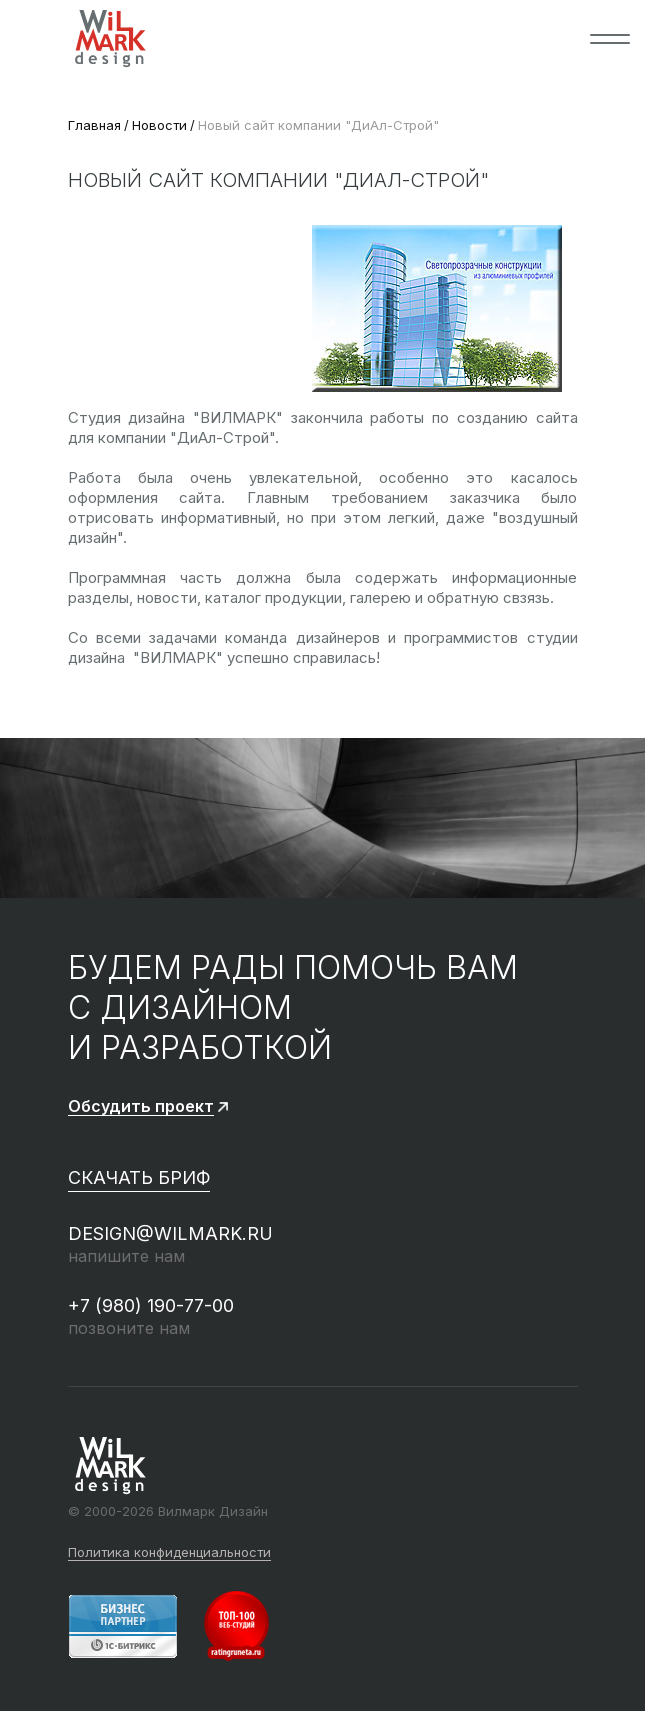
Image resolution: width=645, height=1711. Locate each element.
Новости (159, 125)
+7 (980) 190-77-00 (151, 1305)
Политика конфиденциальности (169, 1553)
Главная (94, 125)
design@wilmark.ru (170, 1233)
